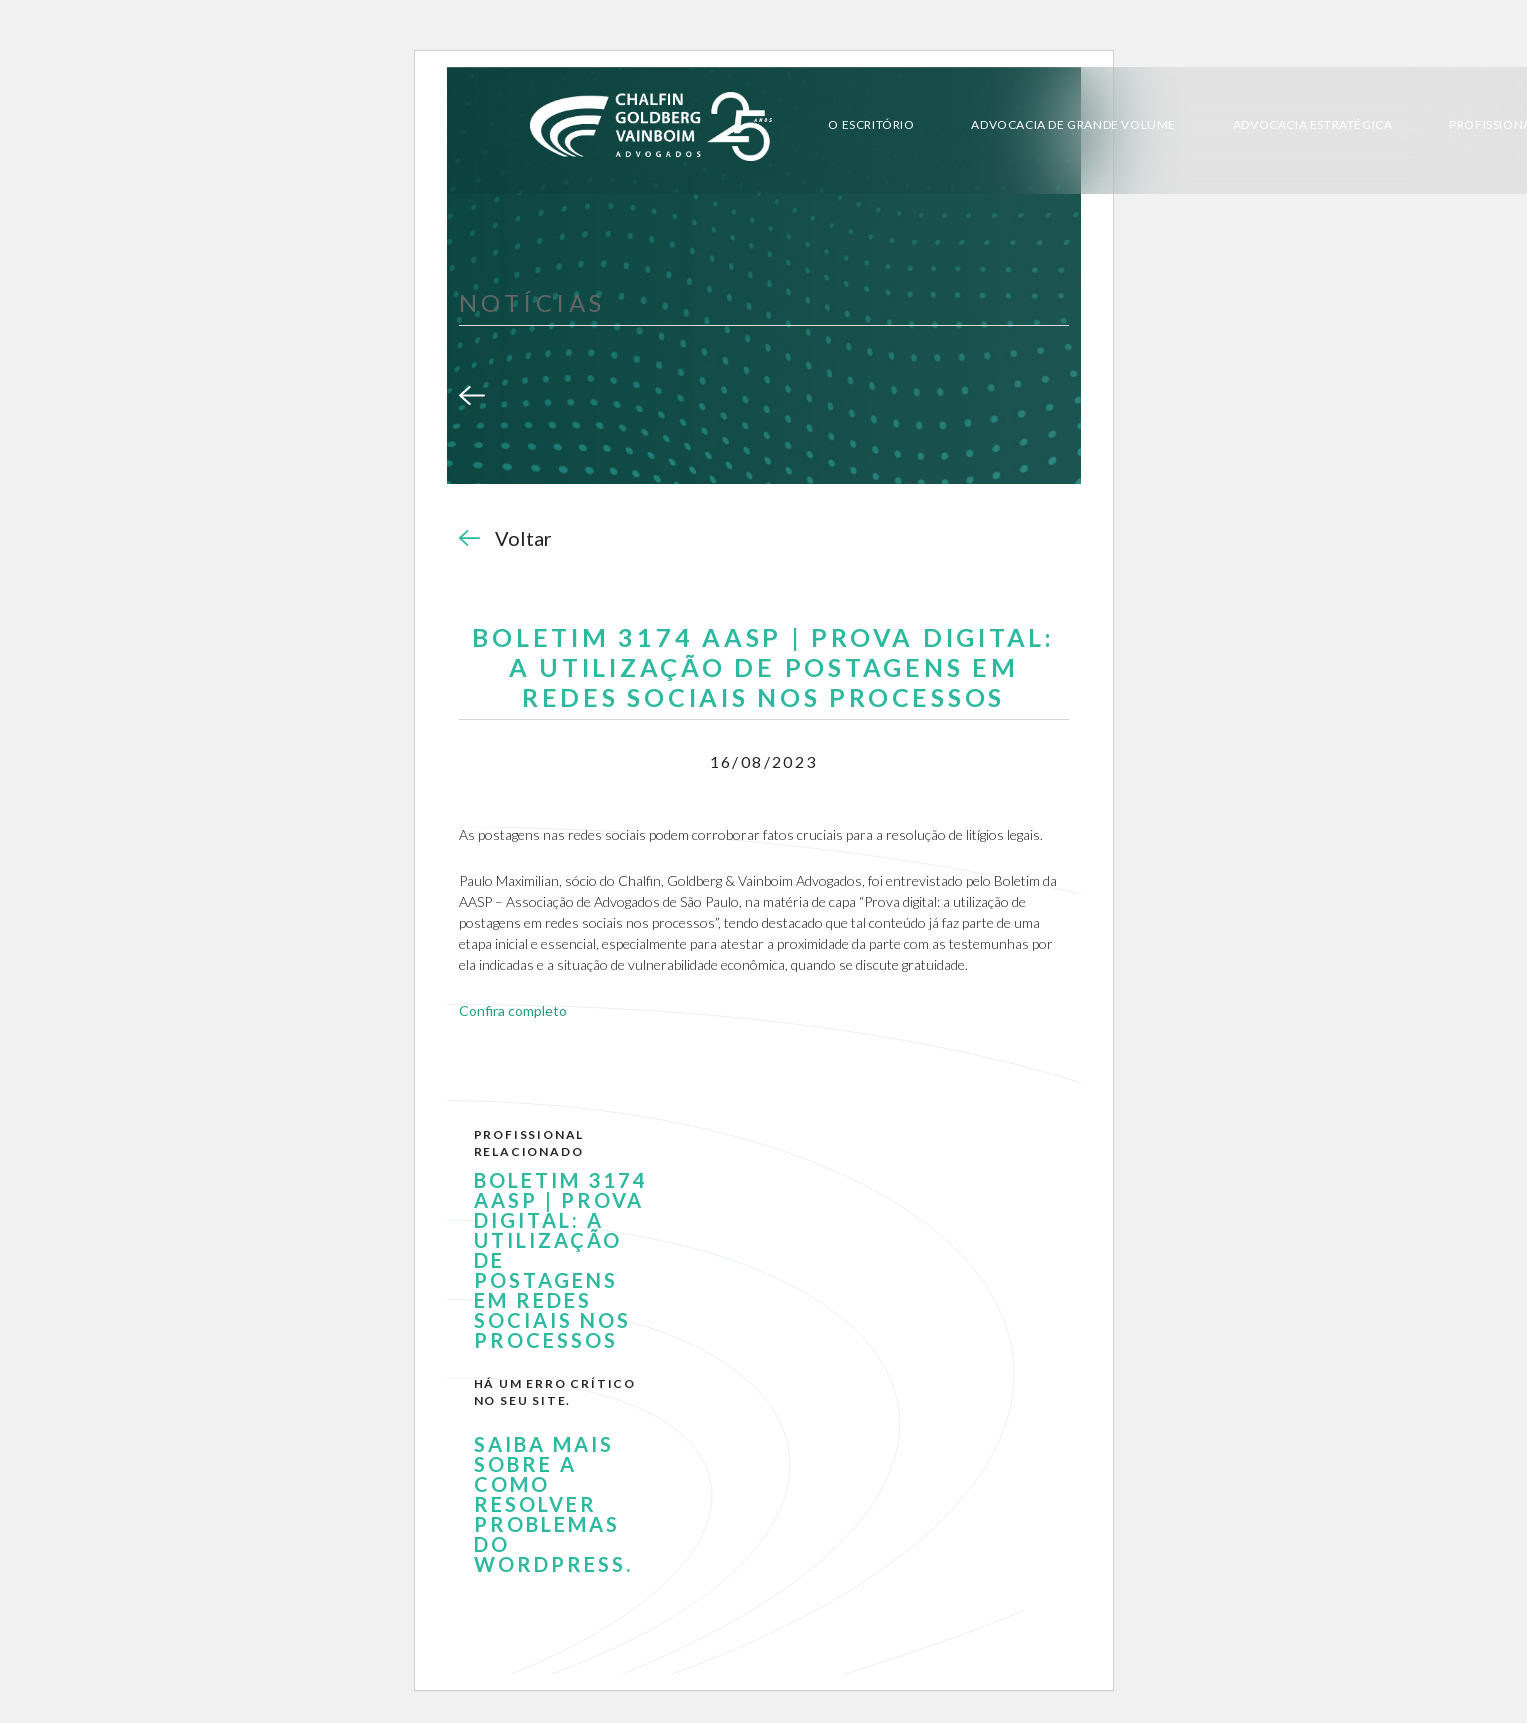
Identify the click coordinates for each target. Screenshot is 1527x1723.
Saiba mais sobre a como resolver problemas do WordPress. (553, 1504)
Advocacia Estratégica (1313, 124)
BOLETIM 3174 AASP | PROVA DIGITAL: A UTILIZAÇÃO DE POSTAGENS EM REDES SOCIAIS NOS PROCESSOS (561, 1260)
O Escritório (871, 124)
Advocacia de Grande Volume (1073, 124)
